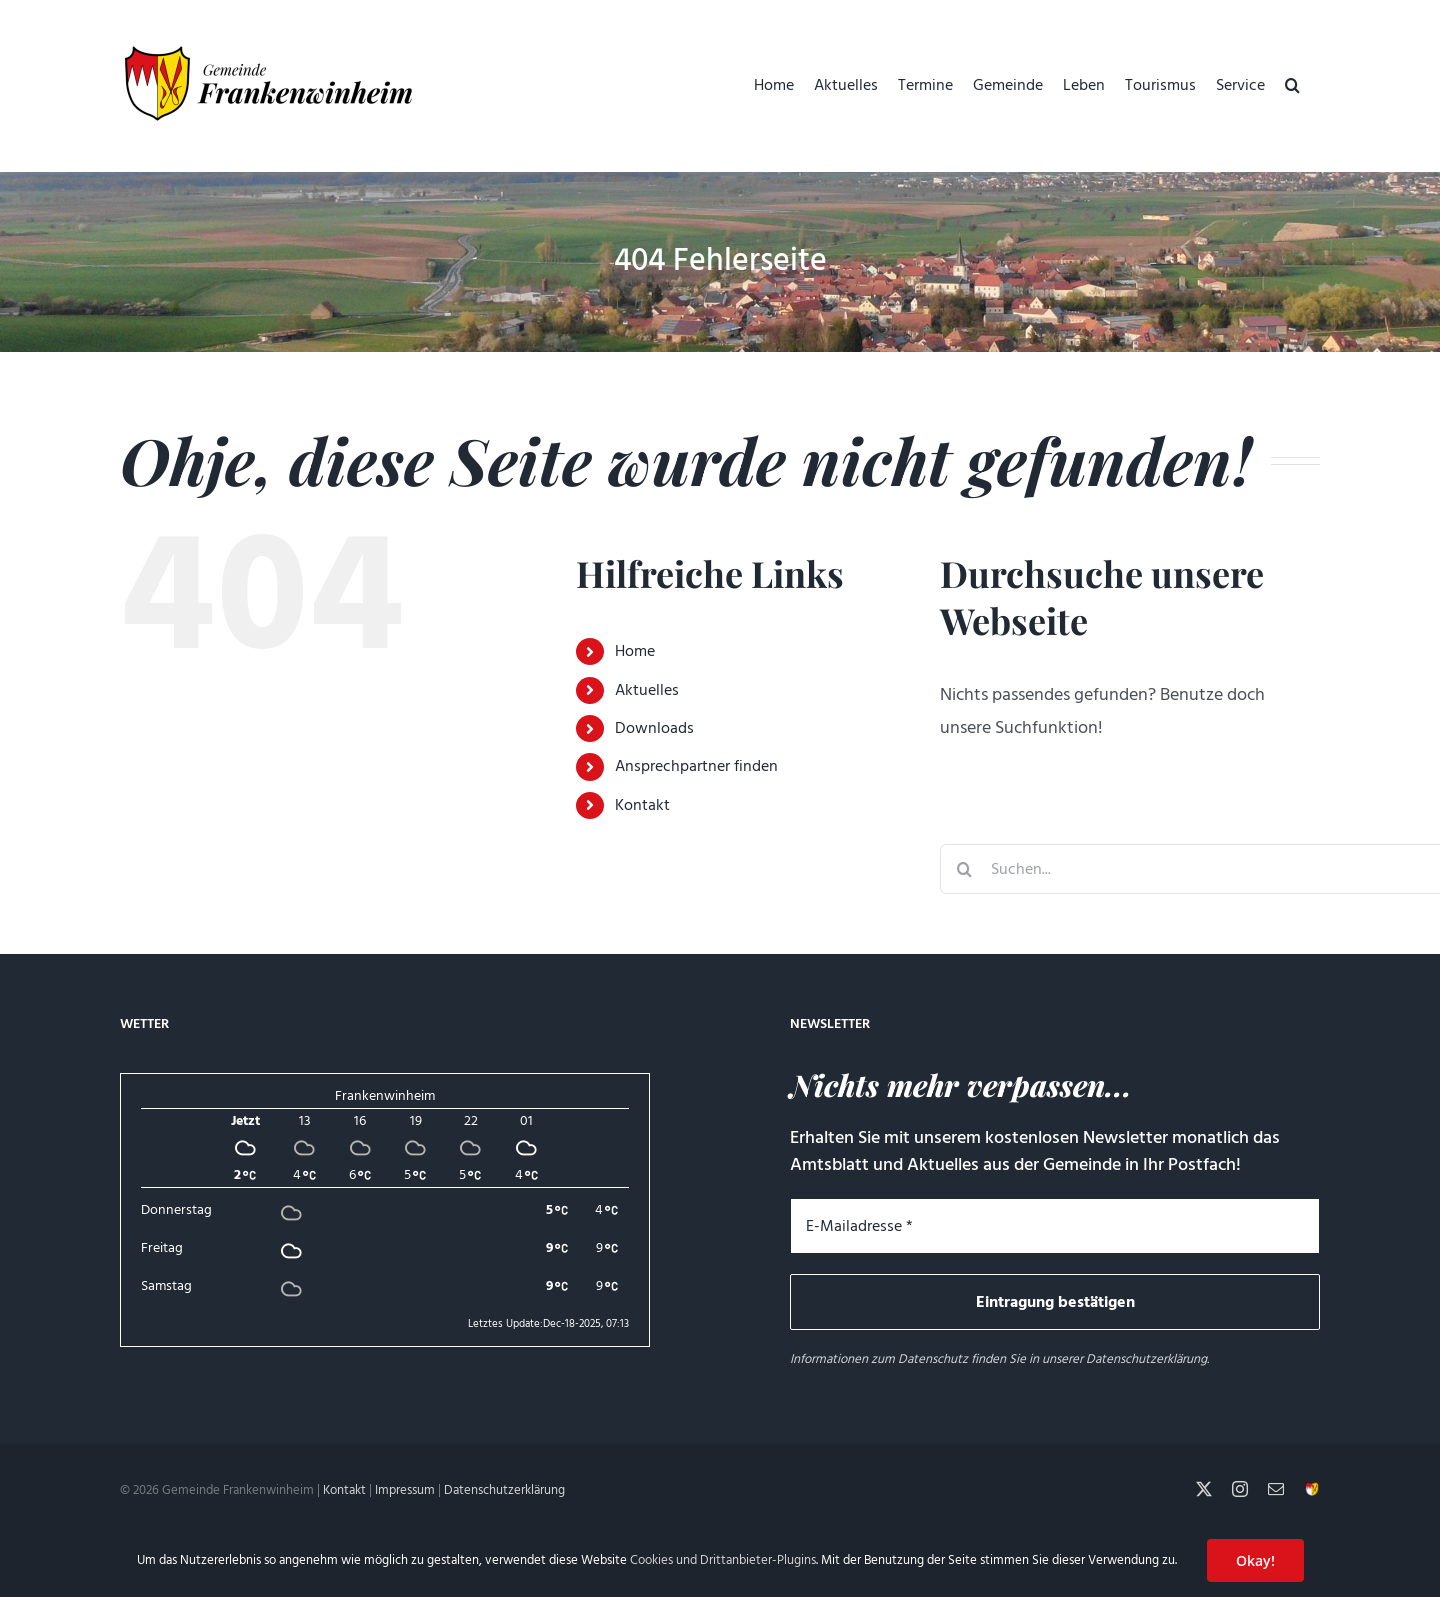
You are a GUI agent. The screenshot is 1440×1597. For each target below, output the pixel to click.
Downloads (654, 728)
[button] (1292, 85)
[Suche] (965, 869)
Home (635, 651)
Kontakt (642, 805)
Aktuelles (647, 690)
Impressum (405, 1490)
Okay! (1255, 1560)
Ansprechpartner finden (696, 766)
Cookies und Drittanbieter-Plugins (723, 1560)
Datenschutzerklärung (1146, 1359)
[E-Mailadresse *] (1055, 1226)
